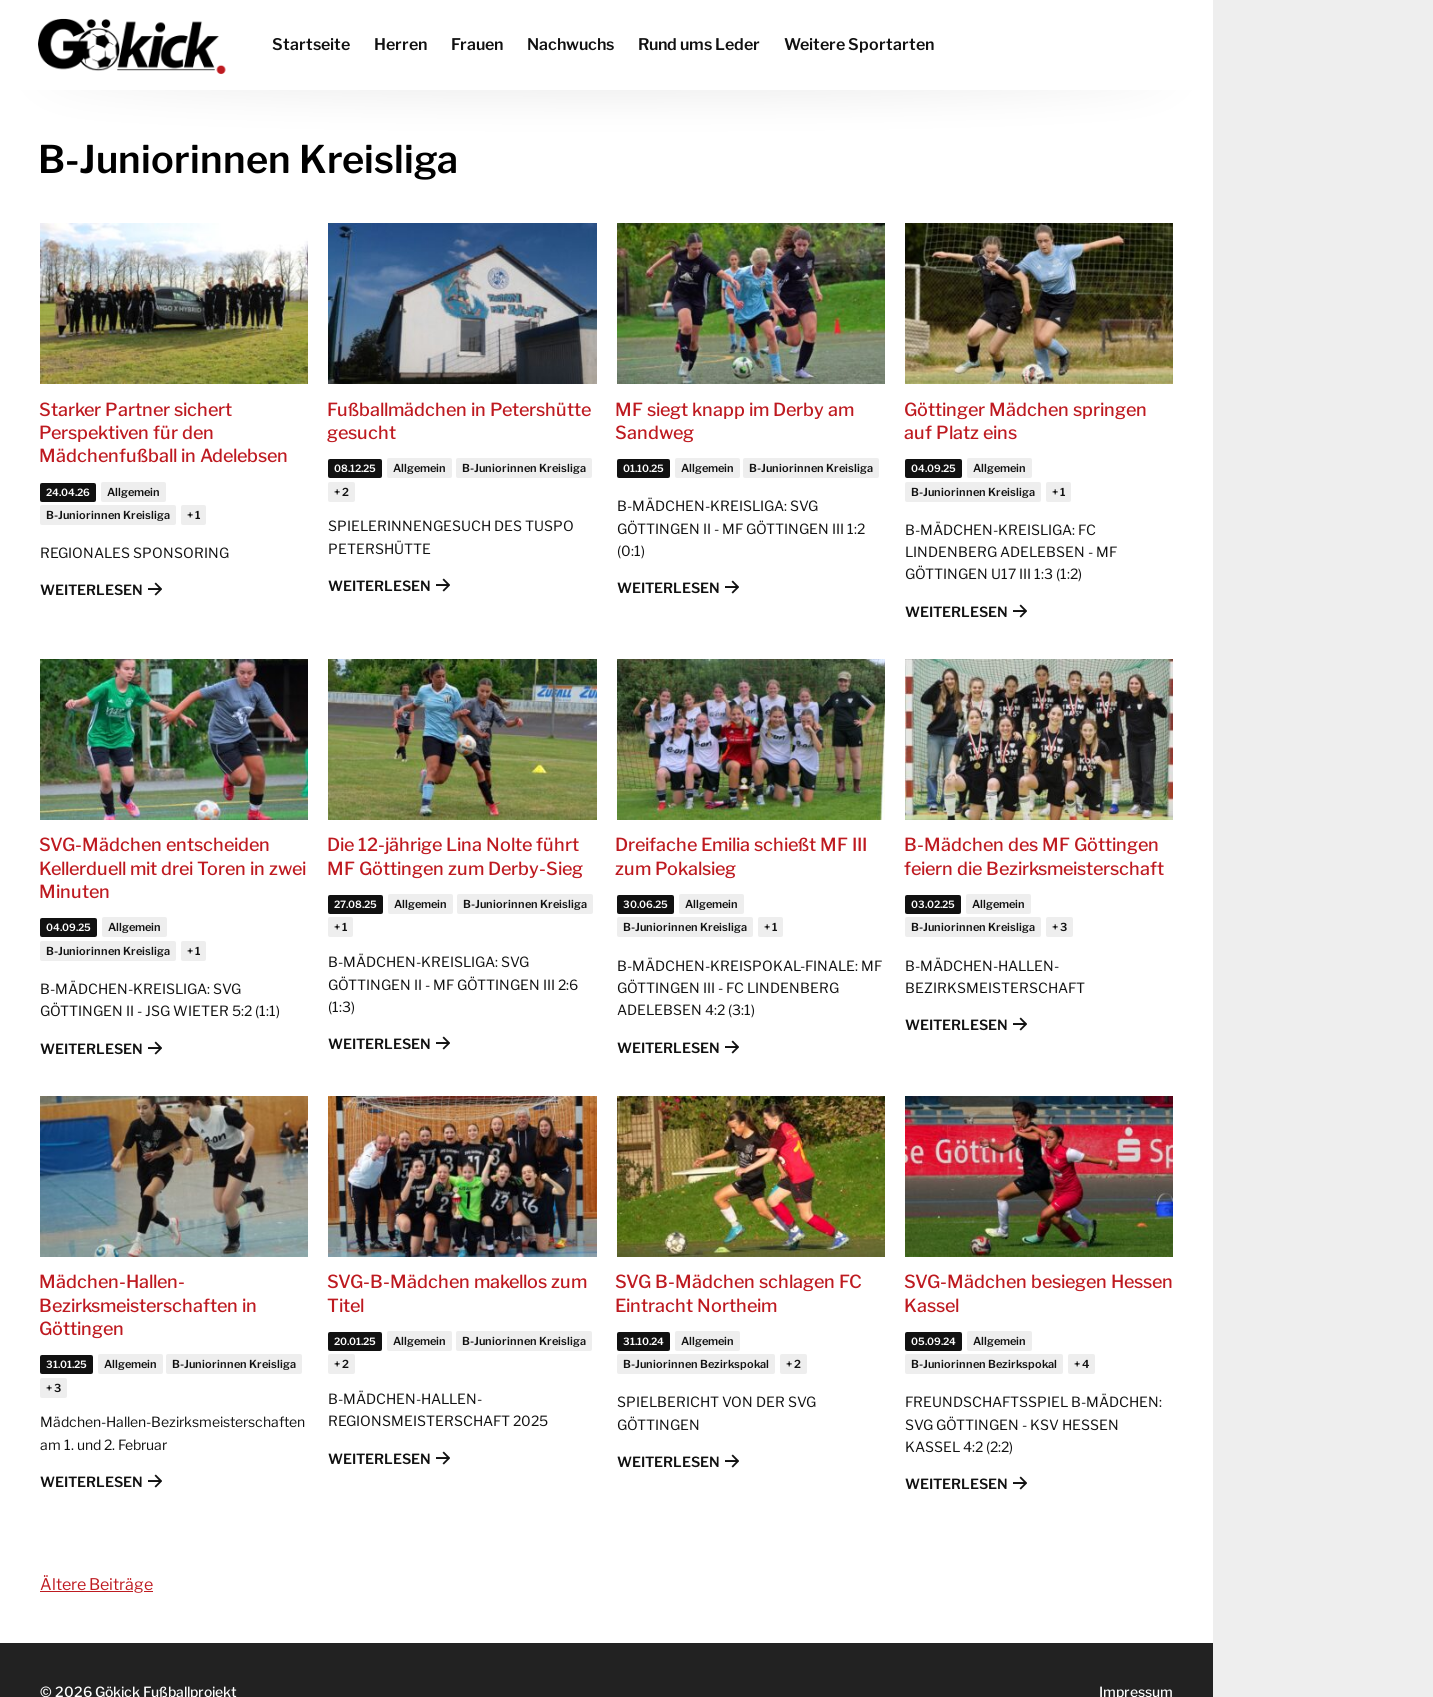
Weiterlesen (91, 589)
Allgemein (133, 492)
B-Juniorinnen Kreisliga (108, 515)
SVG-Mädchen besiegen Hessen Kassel (1038, 1293)
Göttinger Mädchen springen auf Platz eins (1025, 421)
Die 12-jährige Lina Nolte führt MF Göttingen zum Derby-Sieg (455, 856)
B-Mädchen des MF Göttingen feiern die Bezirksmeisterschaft (1034, 856)
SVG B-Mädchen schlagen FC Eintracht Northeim (738, 1293)
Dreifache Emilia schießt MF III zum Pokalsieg (741, 856)
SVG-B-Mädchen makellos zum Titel (457, 1293)
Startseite (311, 44)
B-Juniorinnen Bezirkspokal (696, 1364)
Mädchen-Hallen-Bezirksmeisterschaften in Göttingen (148, 1305)
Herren (400, 44)
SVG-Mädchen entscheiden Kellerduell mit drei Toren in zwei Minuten (172, 868)
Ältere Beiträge (96, 1584)
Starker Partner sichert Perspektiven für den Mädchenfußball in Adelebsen (163, 433)
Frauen (477, 44)
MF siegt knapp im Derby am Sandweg (734, 421)
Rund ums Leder (699, 44)
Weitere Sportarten (859, 44)
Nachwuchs (570, 44)
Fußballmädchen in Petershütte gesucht (459, 421)
